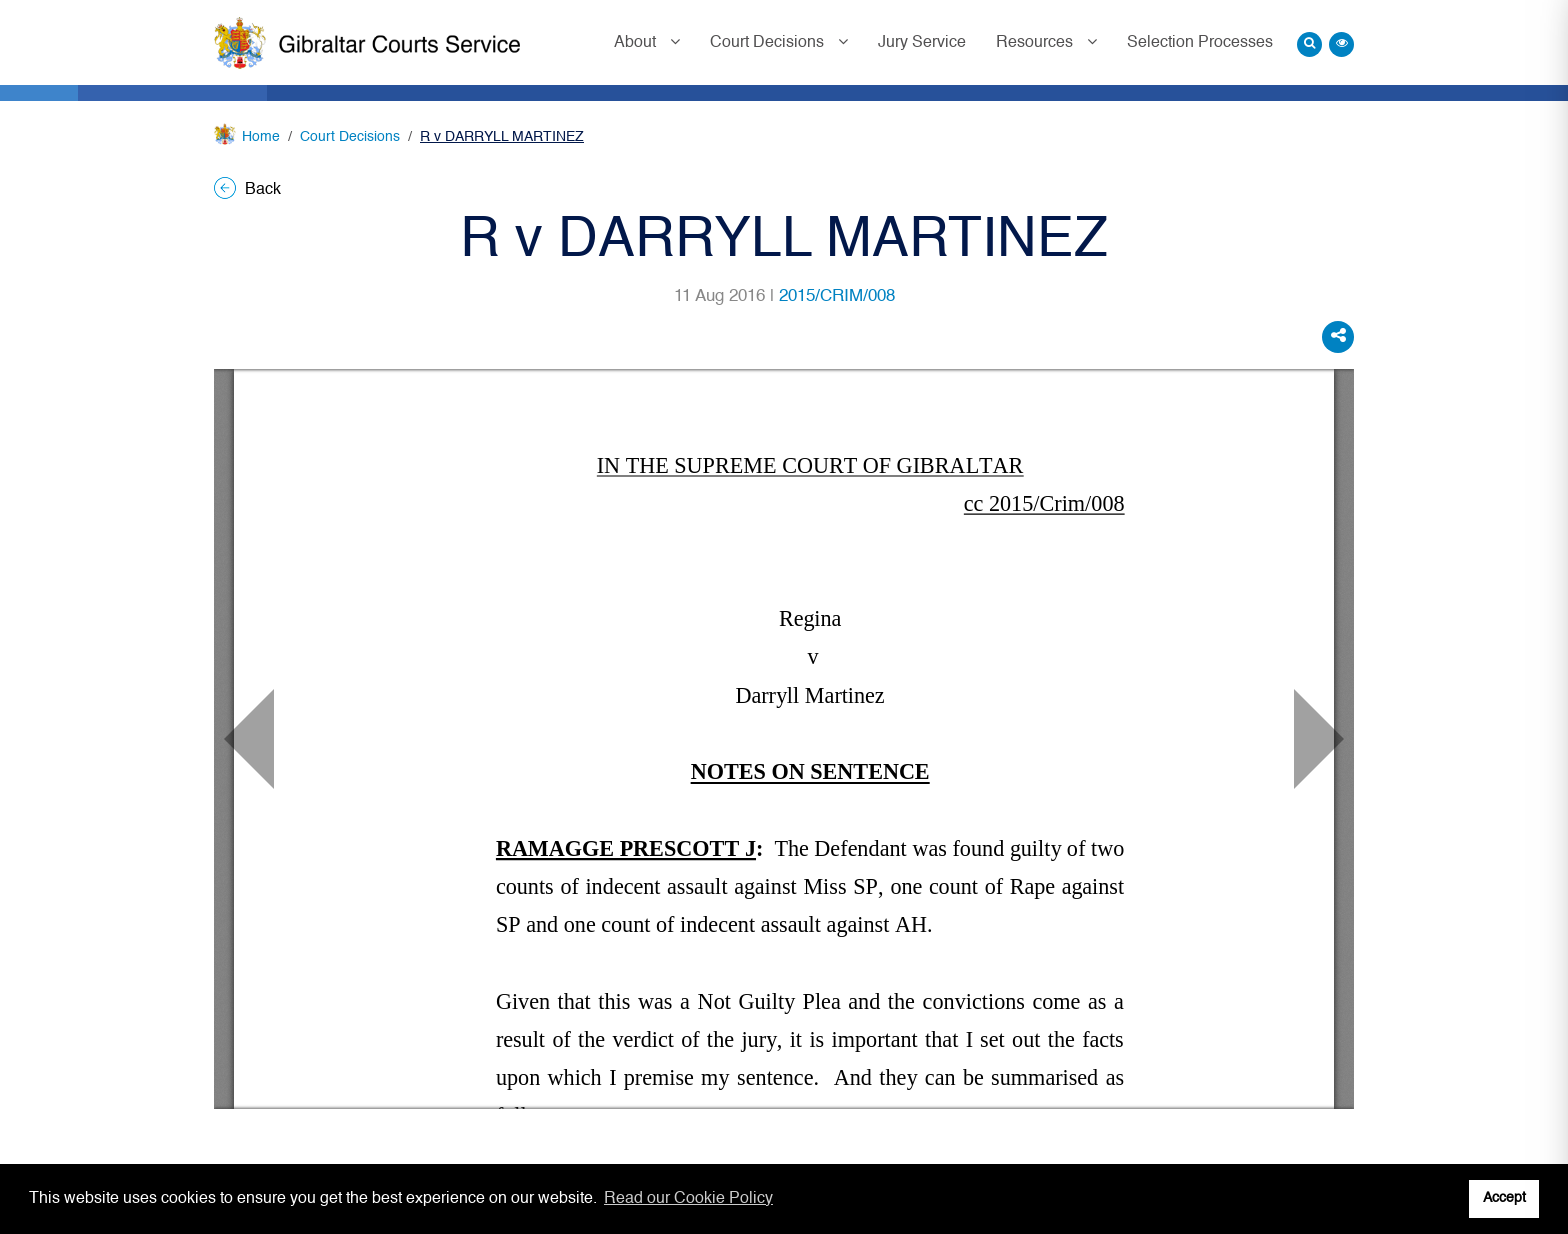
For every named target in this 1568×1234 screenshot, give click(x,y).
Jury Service (922, 43)
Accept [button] (1504, 1198)
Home (261, 137)
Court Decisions (769, 43)
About (637, 43)
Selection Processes (1200, 43)
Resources (1036, 43)
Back (247, 190)
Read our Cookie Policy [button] (688, 1199)
